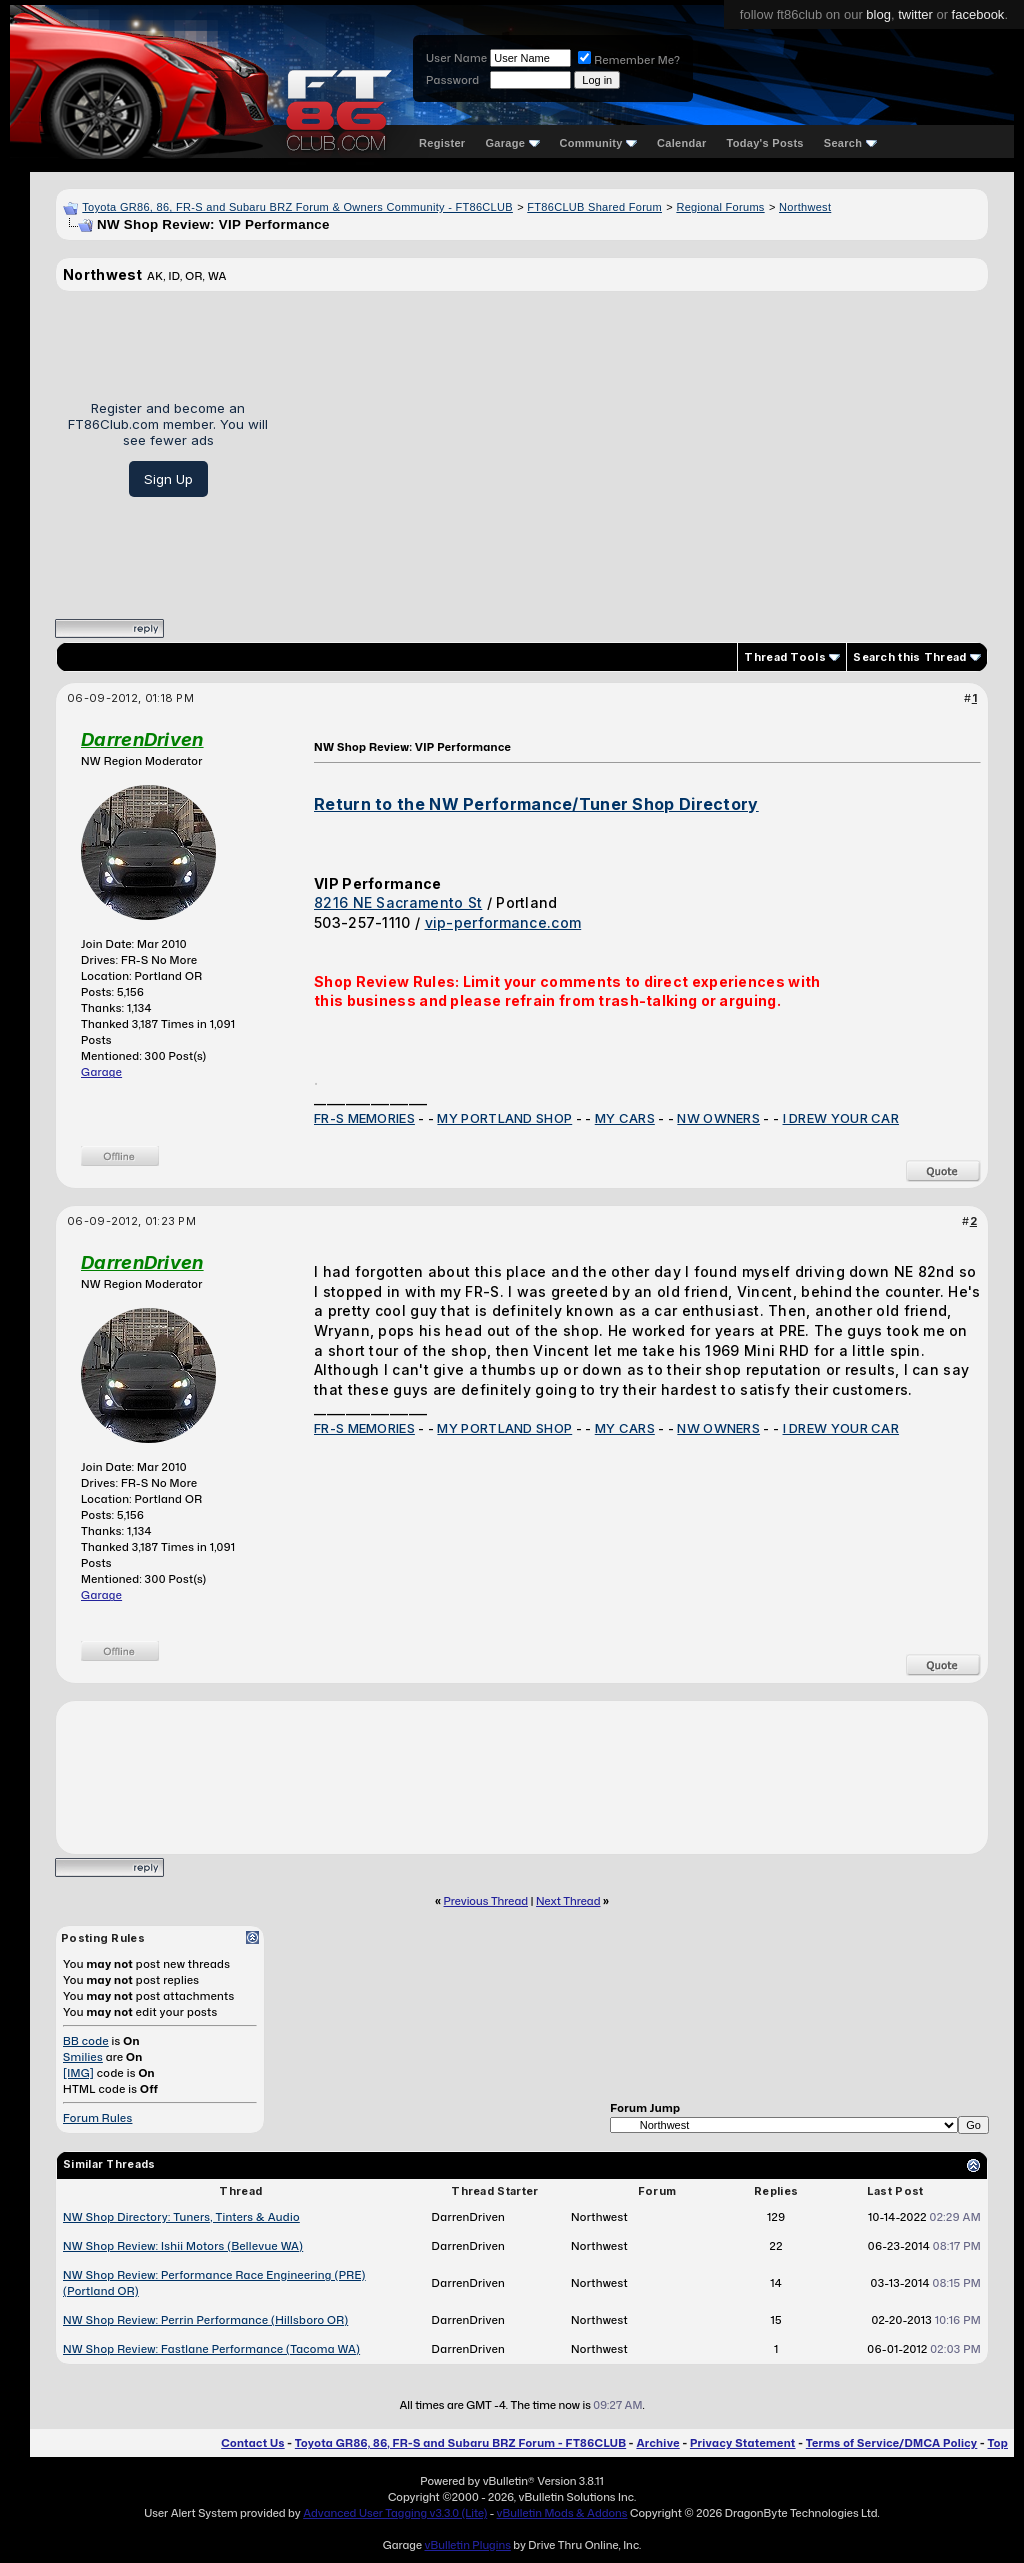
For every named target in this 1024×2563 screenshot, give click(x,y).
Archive (657, 2443)
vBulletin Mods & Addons (562, 2513)
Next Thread (568, 1901)
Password (452, 80)
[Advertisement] (635, 448)
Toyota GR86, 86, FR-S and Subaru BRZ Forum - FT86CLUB (460, 2443)
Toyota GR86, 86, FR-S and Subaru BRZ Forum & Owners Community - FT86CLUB (297, 207)
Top (998, 2443)
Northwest (805, 207)
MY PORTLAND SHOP (504, 1118)
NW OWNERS (718, 1118)
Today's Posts (765, 143)
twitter (915, 14)
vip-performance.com (503, 922)
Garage (512, 143)
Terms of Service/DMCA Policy (892, 2443)
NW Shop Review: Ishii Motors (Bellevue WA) (183, 2246)
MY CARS (625, 1118)
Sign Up (168, 479)
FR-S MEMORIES (364, 1118)
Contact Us (252, 2443)
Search (850, 143)
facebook (978, 14)
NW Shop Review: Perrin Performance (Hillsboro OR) (205, 2320)
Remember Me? (629, 60)
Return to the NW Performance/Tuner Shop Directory (536, 804)
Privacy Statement (743, 2443)
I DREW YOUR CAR (841, 1118)
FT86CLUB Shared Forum (594, 207)
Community (599, 143)
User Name (456, 58)
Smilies (83, 2057)
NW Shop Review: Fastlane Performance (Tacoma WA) (211, 2349)
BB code (86, 2041)
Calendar (681, 143)
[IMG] (78, 2073)
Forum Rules (97, 2118)
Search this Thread (909, 657)
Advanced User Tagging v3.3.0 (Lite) (395, 2513)
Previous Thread (486, 1901)
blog (878, 14)
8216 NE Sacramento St (398, 902)
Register (442, 143)
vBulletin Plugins (467, 2545)
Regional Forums (720, 207)
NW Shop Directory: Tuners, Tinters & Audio (181, 2217)
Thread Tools (785, 657)
